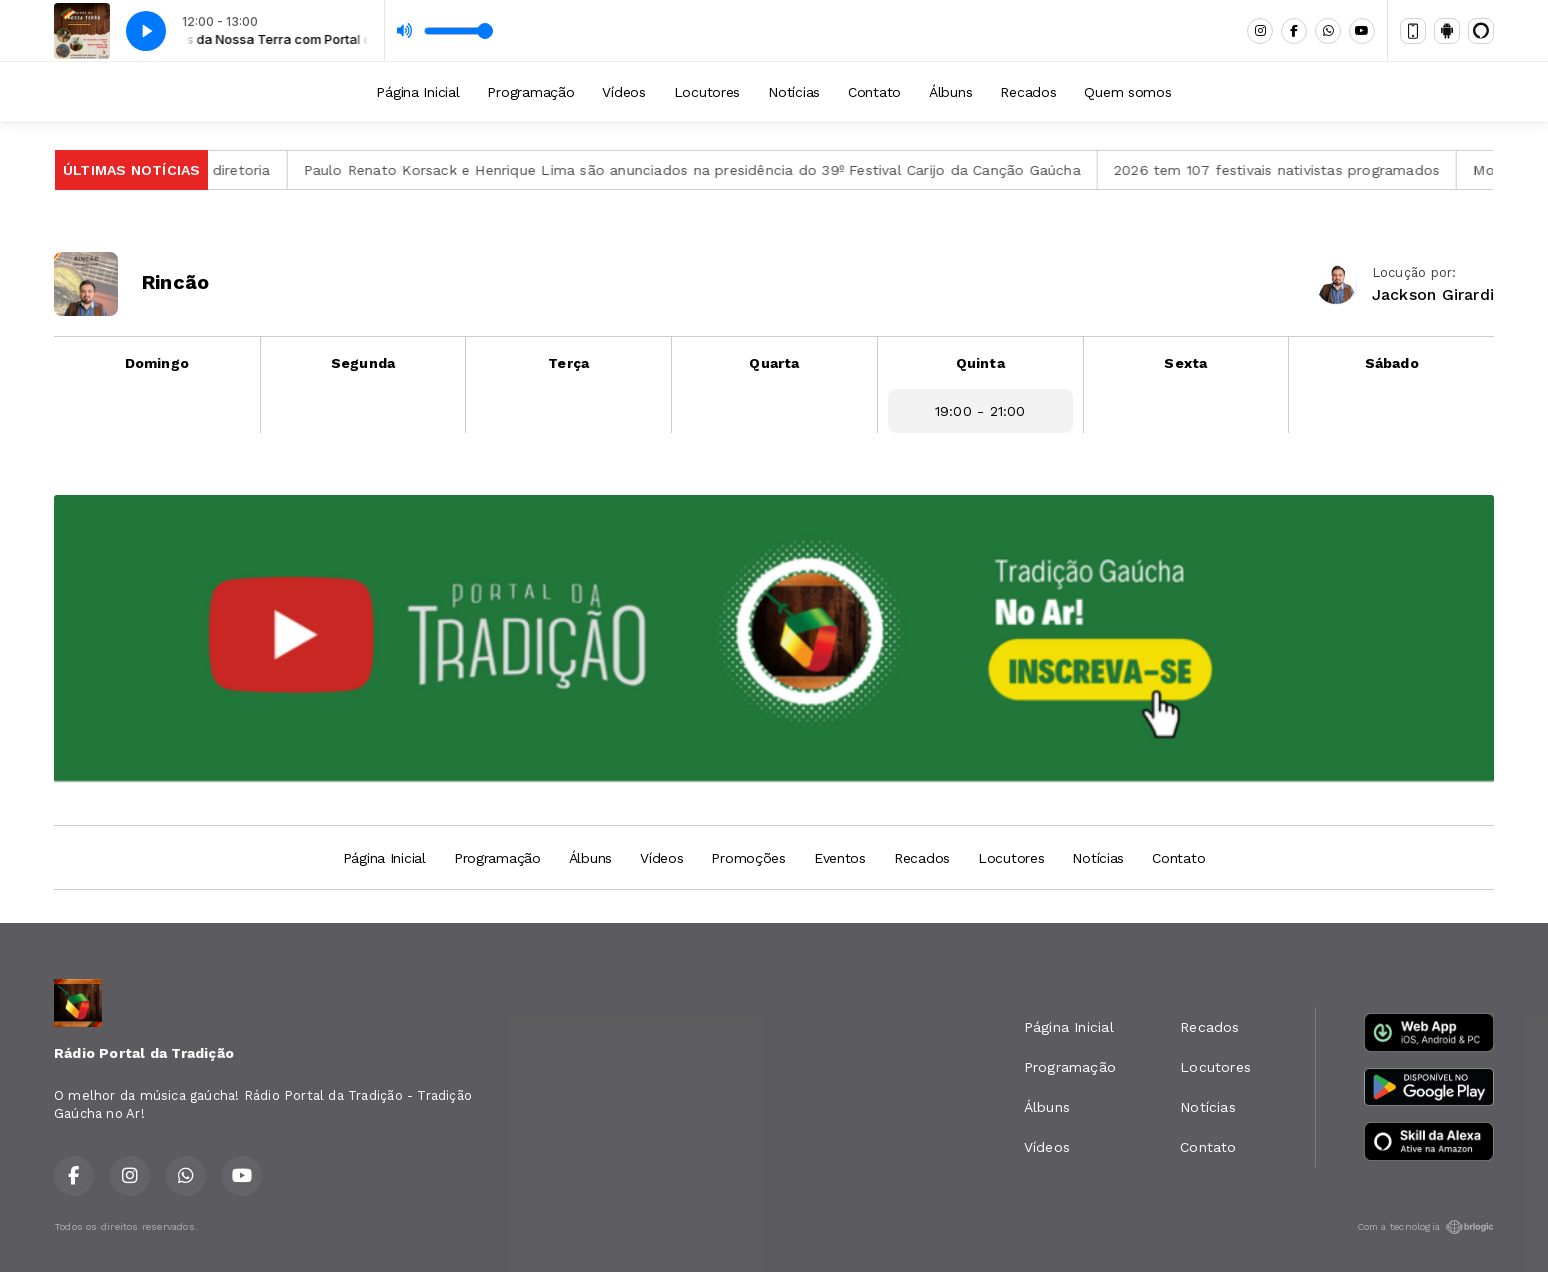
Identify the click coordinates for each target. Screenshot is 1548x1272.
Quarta (774, 363)
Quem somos (1127, 92)
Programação (530, 92)
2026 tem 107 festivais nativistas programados (1288, 170)
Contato (874, 92)
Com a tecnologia (1425, 1227)
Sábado (1392, 363)
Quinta (980, 363)
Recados (1028, 92)
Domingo (157, 363)
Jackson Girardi (1433, 294)
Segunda (363, 363)
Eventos (840, 858)
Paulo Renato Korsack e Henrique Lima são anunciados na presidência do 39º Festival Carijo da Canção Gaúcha (702, 170)
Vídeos (623, 92)
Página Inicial (417, 92)
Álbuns (950, 92)
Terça (568, 363)
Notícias (794, 92)
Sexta (1185, 363)
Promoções (748, 858)
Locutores (707, 92)
